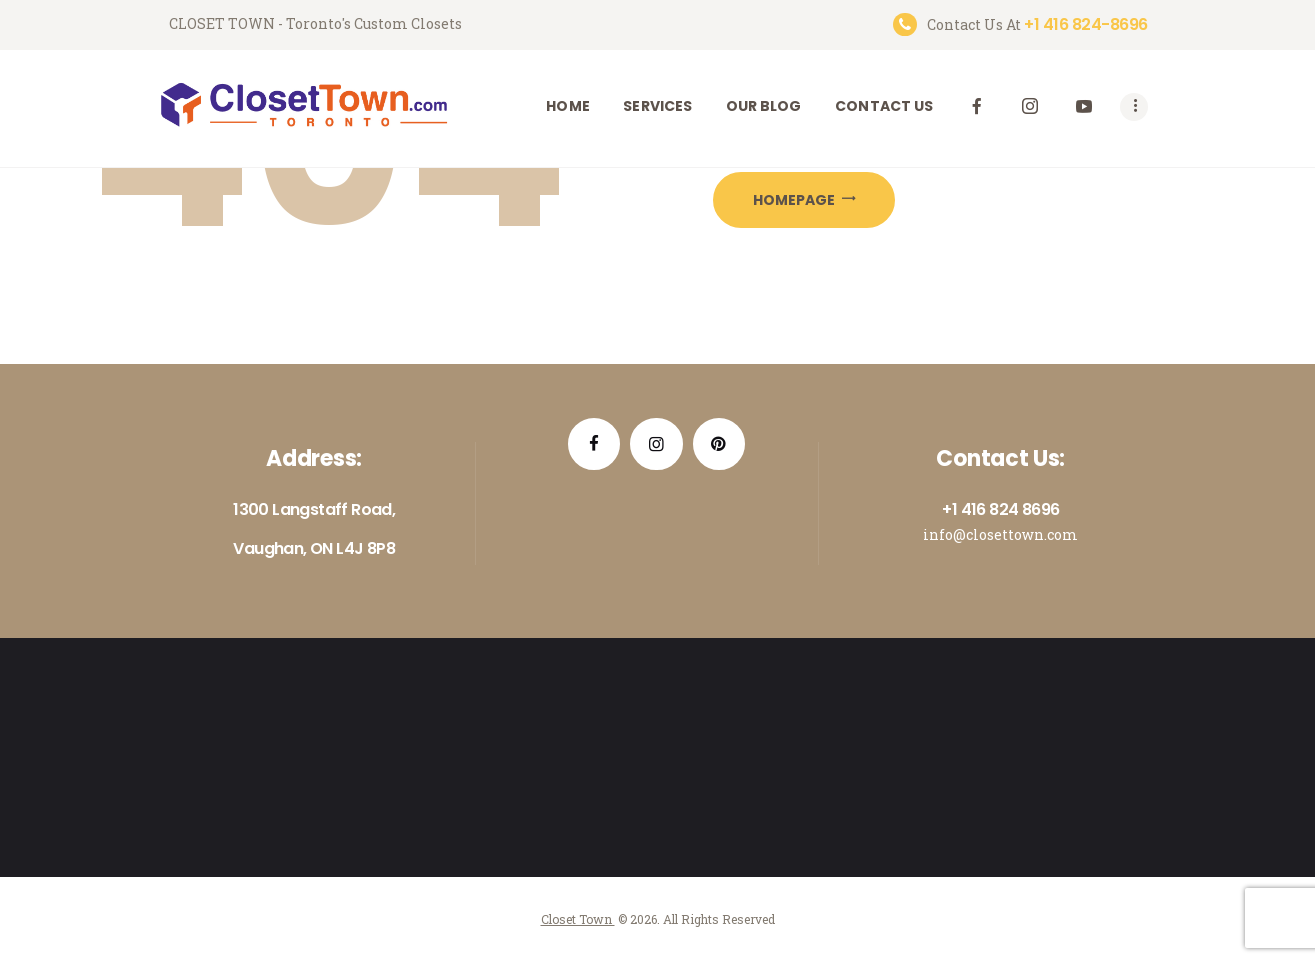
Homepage (794, 200)
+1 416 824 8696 (1000, 509)
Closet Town (578, 919)
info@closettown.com (1000, 534)
